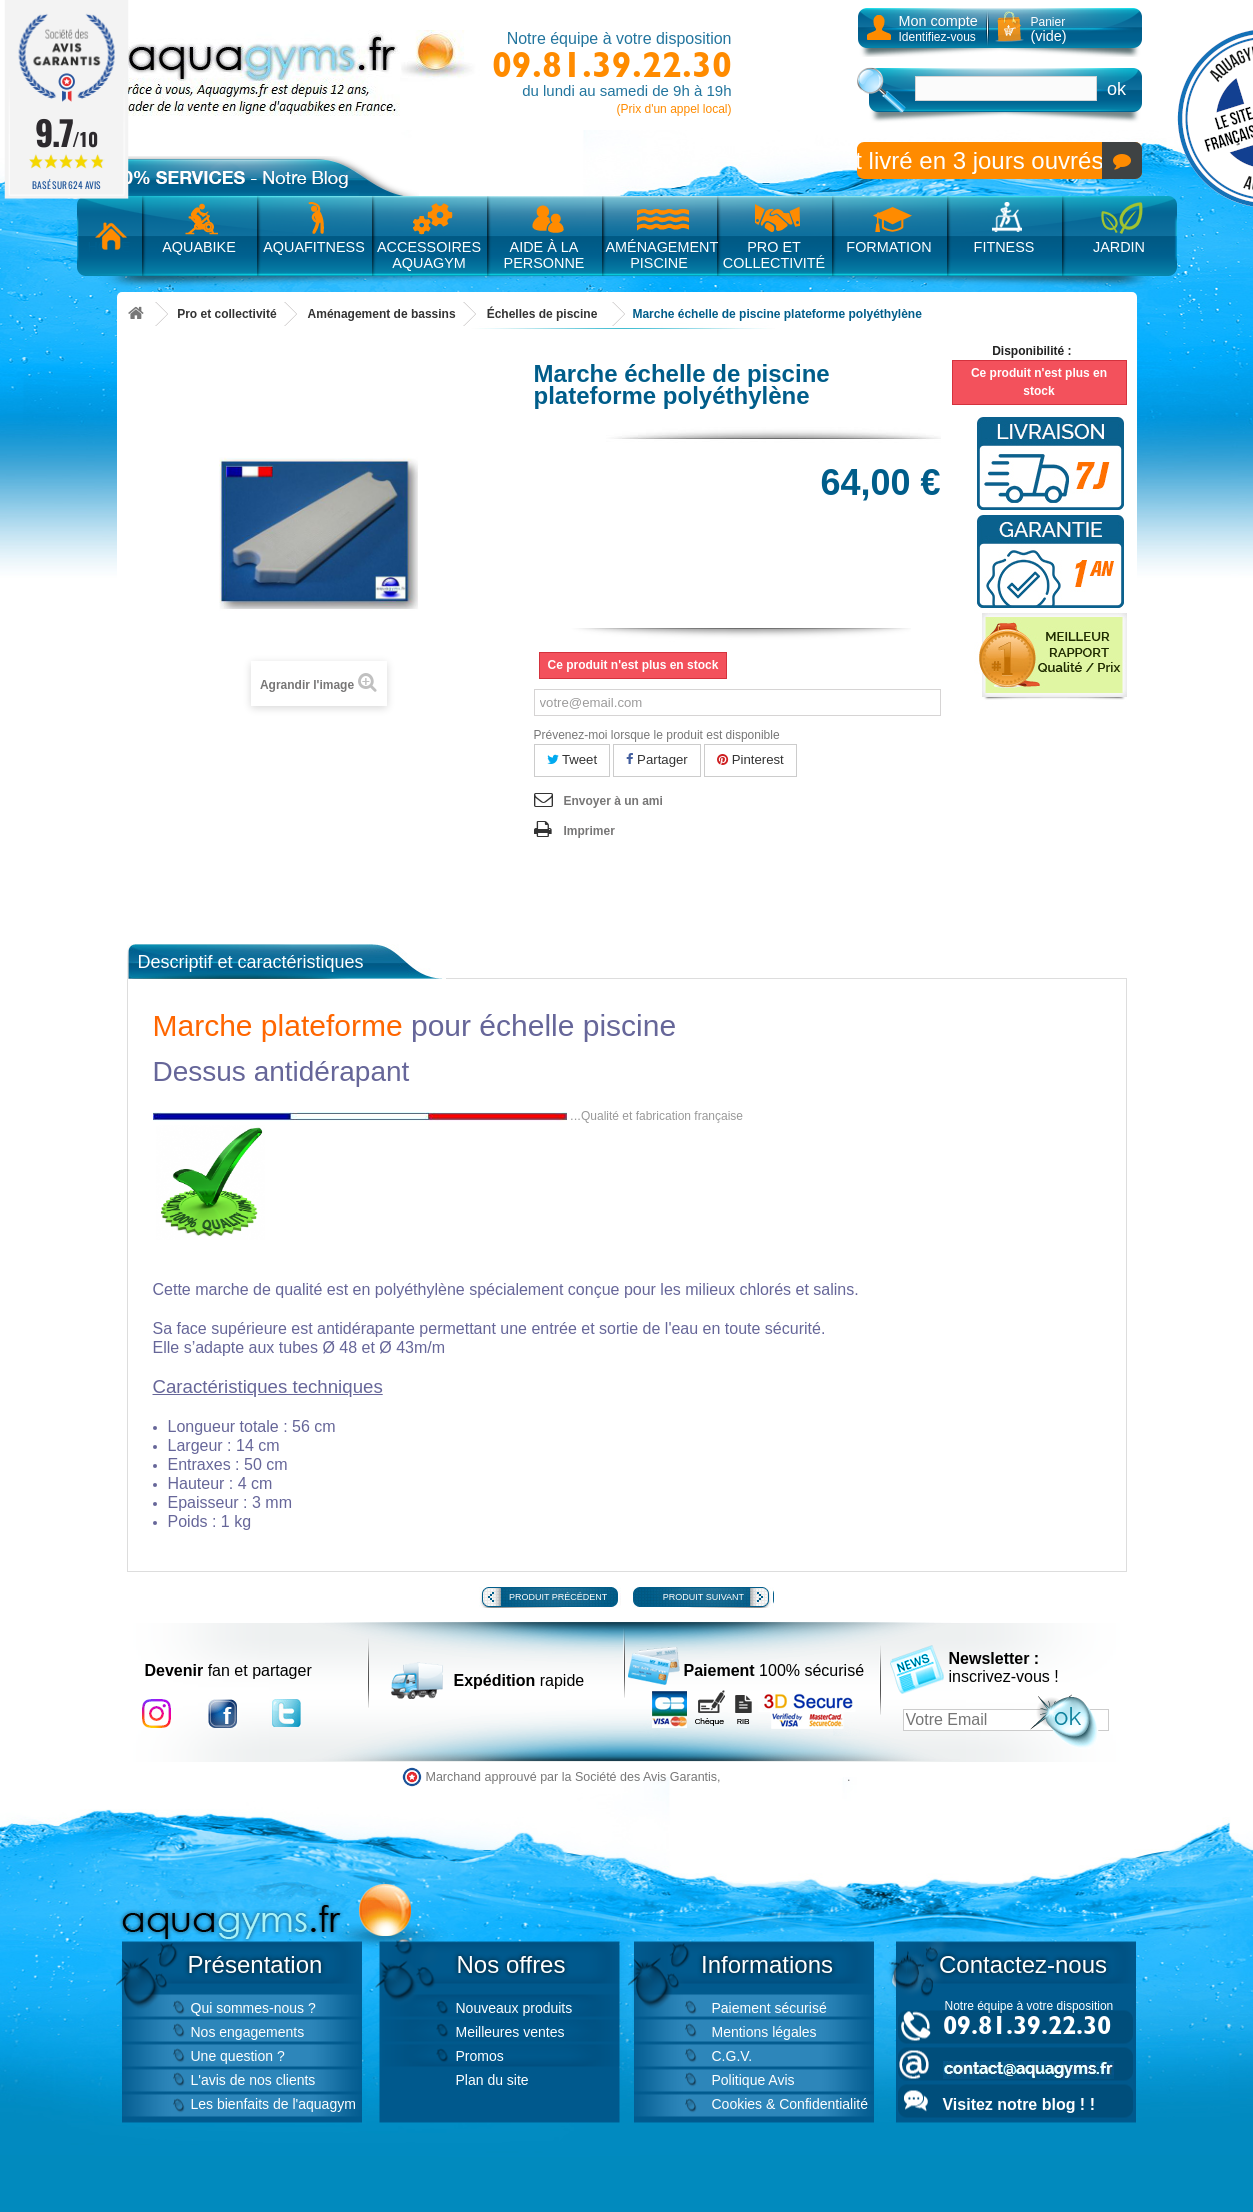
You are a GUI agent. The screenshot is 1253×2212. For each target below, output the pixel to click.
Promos (480, 2056)
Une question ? (238, 2056)
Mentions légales (764, 2032)
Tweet (572, 759)
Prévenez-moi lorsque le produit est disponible (657, 735)
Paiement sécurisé (769, 2008)
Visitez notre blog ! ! (1019, 2104)
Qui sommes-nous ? (253, 2008)
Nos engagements (248, 2032)
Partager (656, 759)
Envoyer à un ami (613, 801)
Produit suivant (703, 1597)
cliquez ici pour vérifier (785, 1777)
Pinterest (750, 759)
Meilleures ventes (510, 2032)
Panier (1049, 29)
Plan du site (492, 2080)
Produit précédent (558, 1597)
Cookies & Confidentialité (790, 2104)
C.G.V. (732, 2056)
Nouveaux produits (514, 2008)
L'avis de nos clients (253, 2080)
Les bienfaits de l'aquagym (273, 2104)
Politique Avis (753, 2080)
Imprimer (589, 831)
